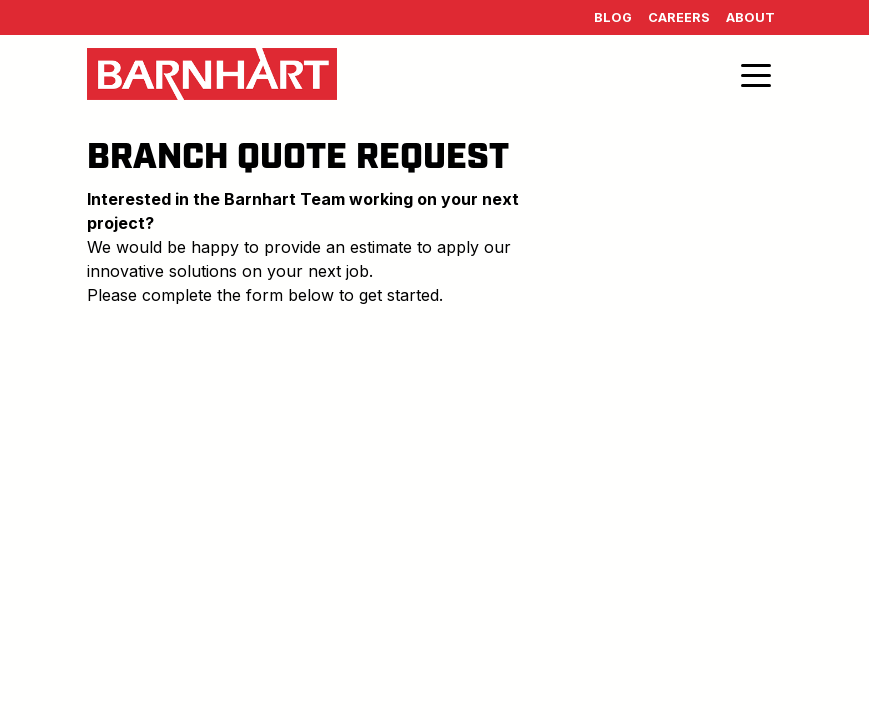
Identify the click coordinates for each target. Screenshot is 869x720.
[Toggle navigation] (756, 74)
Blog (613, 17)
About (750, 17)
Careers (679, 17)
